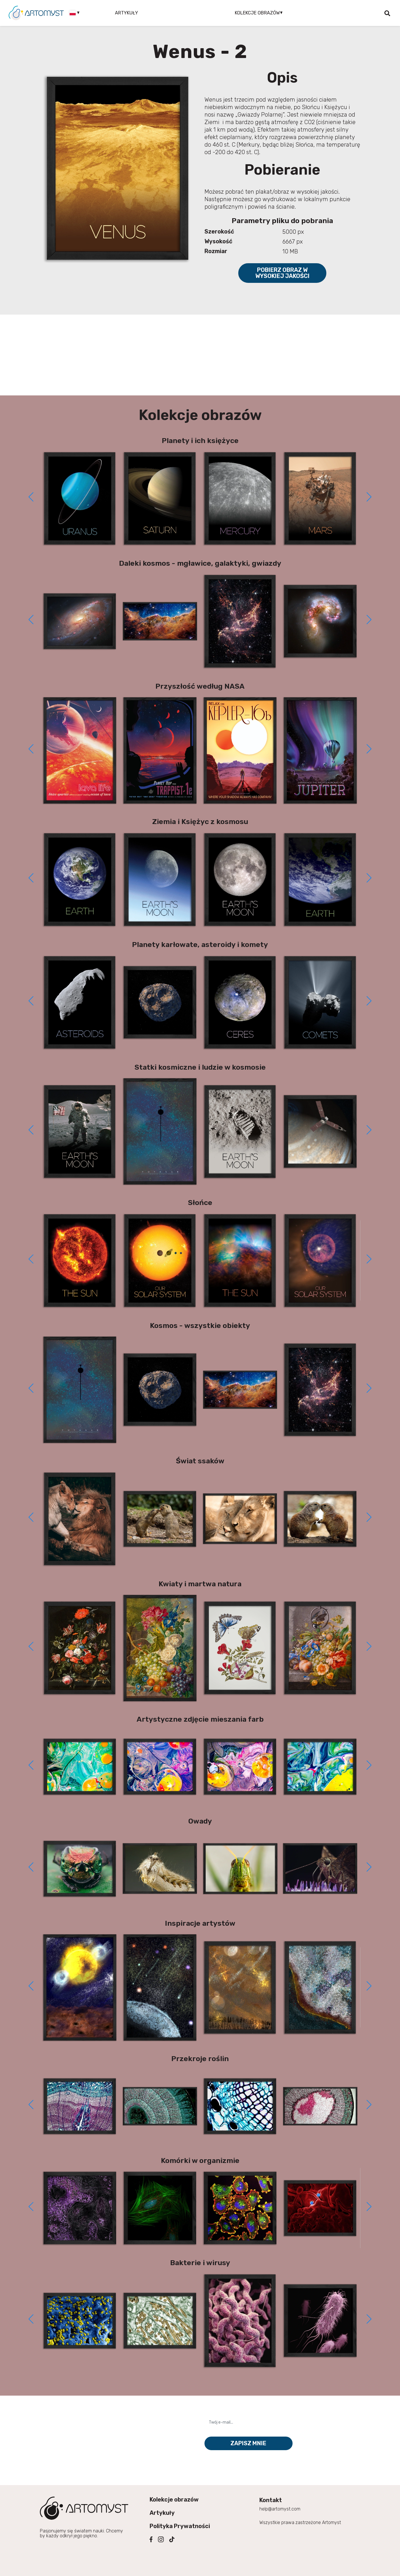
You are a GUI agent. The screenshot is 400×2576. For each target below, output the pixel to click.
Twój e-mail (220, 2412)
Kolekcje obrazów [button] (257, 13)
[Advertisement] (200, 355)
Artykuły (126, 13)
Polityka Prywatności (180, 2526)
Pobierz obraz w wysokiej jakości (282, 272)
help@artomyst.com (279, 2509)
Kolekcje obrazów (174, 2499)
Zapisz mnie (248, 2443)
